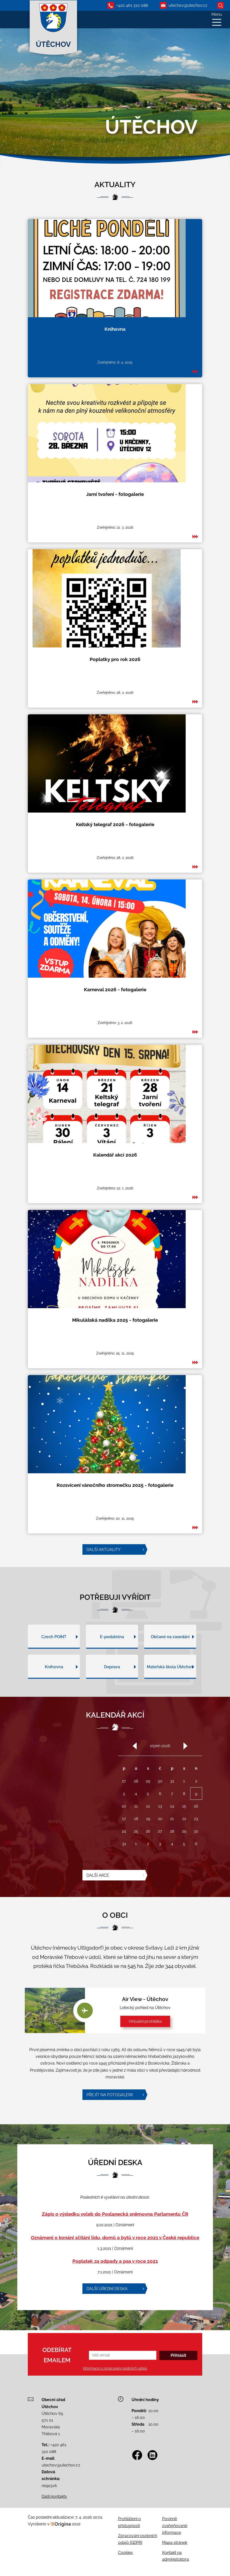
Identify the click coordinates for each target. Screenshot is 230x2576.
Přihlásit (178, 2355)
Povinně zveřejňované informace (174, 2525)
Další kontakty (54, 2496)
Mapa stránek (174, 2542)
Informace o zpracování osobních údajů (115, 2368)
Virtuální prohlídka (145, 2021)
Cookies (125, 2552)
